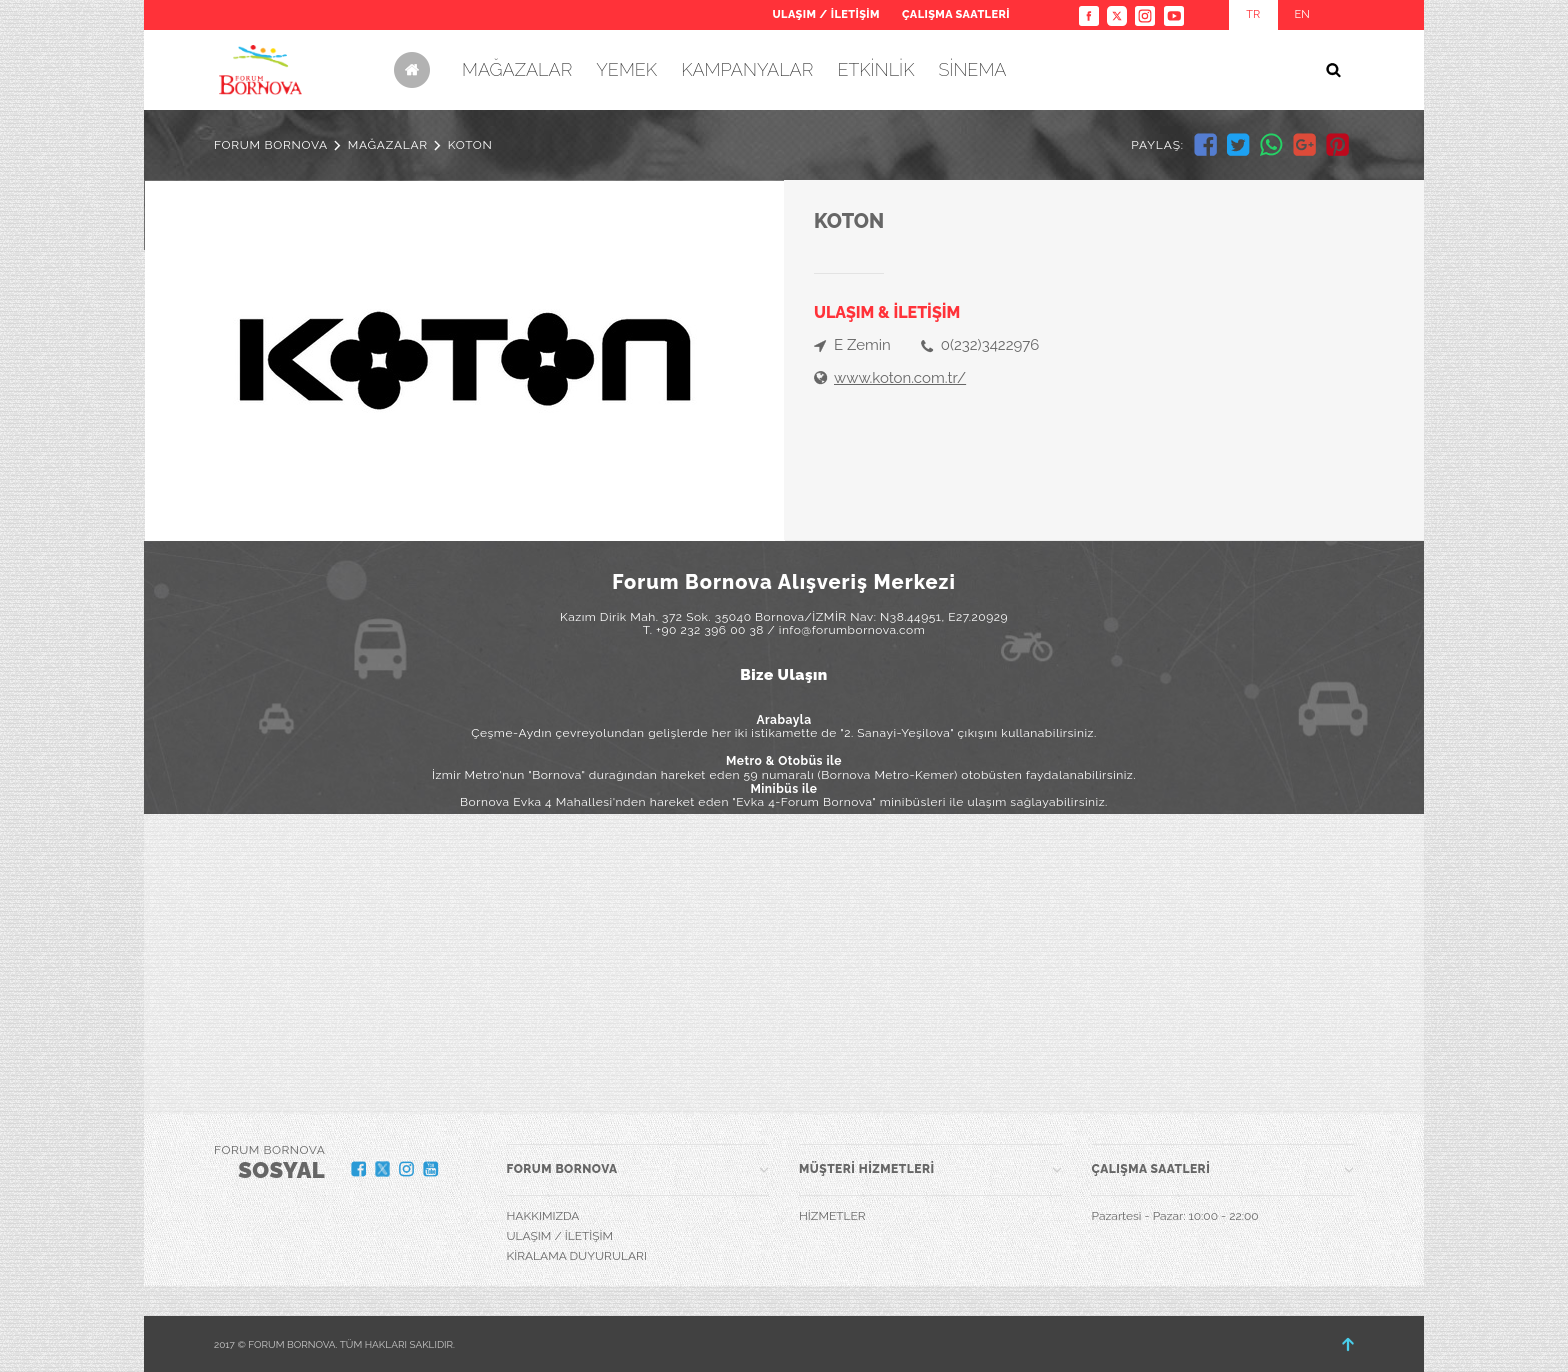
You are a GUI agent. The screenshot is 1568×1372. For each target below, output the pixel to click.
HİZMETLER (832, 1216)
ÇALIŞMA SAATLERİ (956, 14)
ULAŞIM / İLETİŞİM (825, 14)
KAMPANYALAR (747, 69)
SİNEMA (972, 69)
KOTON (470, 145)
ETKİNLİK (875, 69)
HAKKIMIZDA (543, 1216)
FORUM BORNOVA (271, 145)
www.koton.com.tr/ (900, 378)
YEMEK (626, 69)
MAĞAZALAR (517, 69)
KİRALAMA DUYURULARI (577, 1256)
